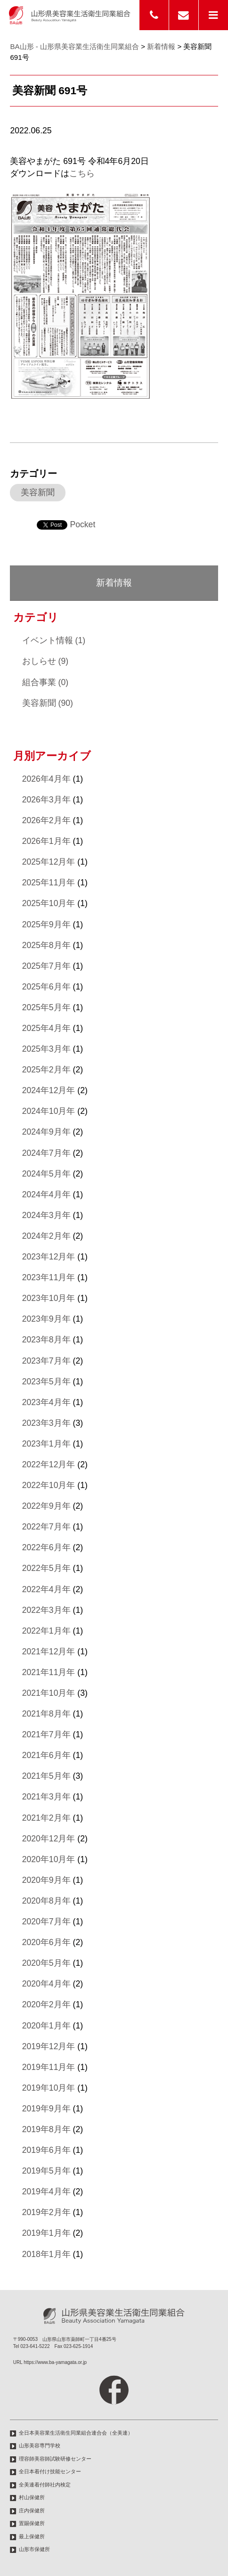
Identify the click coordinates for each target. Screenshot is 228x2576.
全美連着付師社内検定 (45, 2484)
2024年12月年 (48, 1090)
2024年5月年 (46, 1173)
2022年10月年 (48, 1485)
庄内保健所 (32, 2510)
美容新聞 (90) (47, 703)
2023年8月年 (46, 1339)
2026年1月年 (46, 841)
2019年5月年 (46, 2170)
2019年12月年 (48, 2046)
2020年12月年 (48, 1838)
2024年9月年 (46, 1132)
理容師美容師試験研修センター (55, 2459)
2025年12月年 (48, 862)
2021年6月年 (46, 1755)
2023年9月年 (46, 1319)
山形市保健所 (34, 2549)
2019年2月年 (46, 2212)
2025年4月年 (46, 1028)
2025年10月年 (48, 903)
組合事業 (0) (45, 682)
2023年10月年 (48, 1298)
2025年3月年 (46, 1049)
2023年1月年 (46, 1443)
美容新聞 (38, 492)
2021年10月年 (48, 1693)
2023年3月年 (46, 1423)
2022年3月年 (46, 1610)
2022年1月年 (46, 1631)
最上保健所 (32, 2536)
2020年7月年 (46, 1921)
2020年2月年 (46, 2004)
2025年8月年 (46, 945)
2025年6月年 (46, 986)
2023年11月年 (48, 1277)
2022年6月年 (46, 1547)
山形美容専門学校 (39, 2445)
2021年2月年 (46, 1818)
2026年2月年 (46, 820)
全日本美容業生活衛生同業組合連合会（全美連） (76, 2433)
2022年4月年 (46, 1589)
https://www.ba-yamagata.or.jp (55, 2362)
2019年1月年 (46, 2233)
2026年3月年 (46, 799)
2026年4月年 (46, 779)
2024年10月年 (48, 1111)
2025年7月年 (46, 966)
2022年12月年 (48, 1464)
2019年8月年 (46, 2129)
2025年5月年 (46, 1007)
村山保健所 (32, 2497)
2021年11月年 (48, 1672)
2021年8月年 (46, 1713)
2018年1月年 (46, 2254)
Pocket (82, 524)
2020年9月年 (46, 1880)
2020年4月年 (46, 1983)
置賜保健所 (32, 2523)
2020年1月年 (46, 2025)
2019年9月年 (46, 2108)
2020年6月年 (46, 1942)
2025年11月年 (48, 882)
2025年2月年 (46, 1069)
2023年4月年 (46, 1402)
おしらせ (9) (45, 661)
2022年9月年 (46, 1506)
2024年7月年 (46, 1153)
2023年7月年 (46, 1361)
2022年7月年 (46, 1526)
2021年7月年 (46, 1734)
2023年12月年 (48, 1256)
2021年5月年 (46, 1776)
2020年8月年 (46, 1900)
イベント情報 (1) (53, 640)
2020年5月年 (46, 1963)
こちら (82, 173)
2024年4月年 (46, 1194)
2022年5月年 (46, 1568)
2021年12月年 (48, 1651)
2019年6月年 (46, 2150)
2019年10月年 (48, 2088)
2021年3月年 (46, 1796)
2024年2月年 (46, 1236)
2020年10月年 (48, 1859)
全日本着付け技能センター (50, 2471)
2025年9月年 (46, 924)
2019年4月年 (46, 2191)
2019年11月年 (48, 2067)
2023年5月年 (46, 1381)
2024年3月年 (46, 1215)
